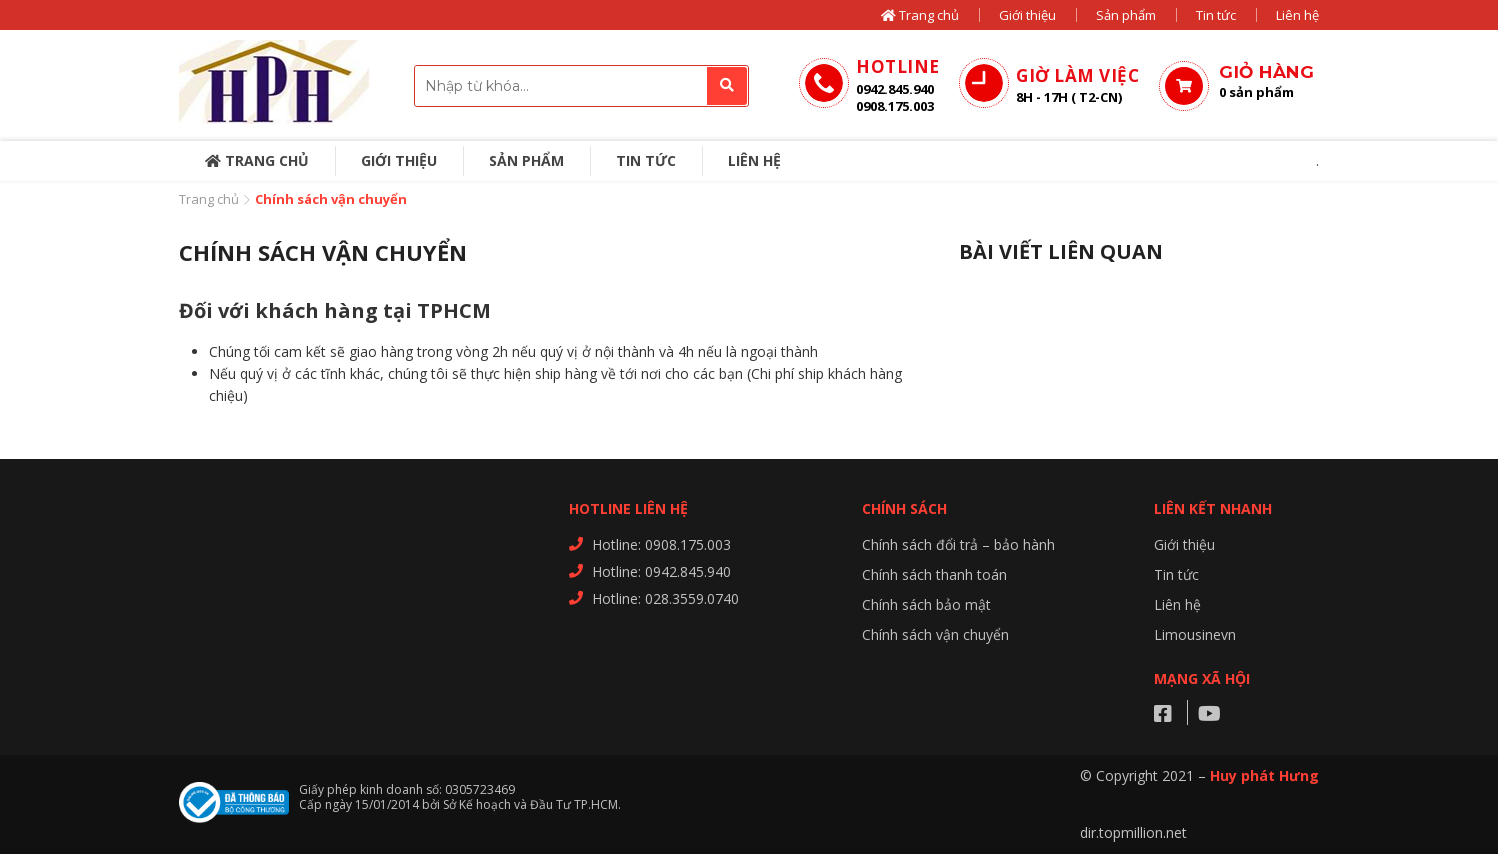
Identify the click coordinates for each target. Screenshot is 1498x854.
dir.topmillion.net (1133, 832)
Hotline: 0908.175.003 (661, 544)
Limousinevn (1195, 634)
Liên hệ (1297, 15)
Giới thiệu (1027, 15)
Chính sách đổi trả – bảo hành (958, 544)
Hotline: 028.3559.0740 (665, 598)
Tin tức (1216, 15)
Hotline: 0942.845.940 (661, 571)
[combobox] (581, 86)
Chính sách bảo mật (926, 604)
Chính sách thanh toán (934, 574)
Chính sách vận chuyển (935, 634)
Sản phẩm (1126, 15)
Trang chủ (920, 15)
